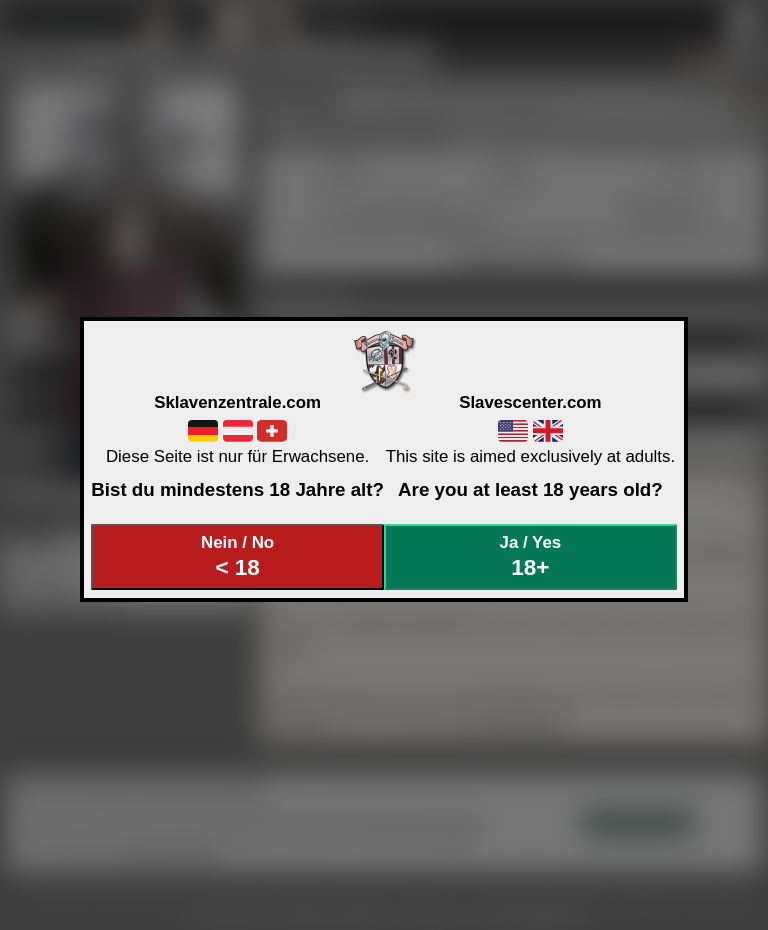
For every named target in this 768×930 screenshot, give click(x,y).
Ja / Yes (531, 556)
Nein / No (238, 556)
